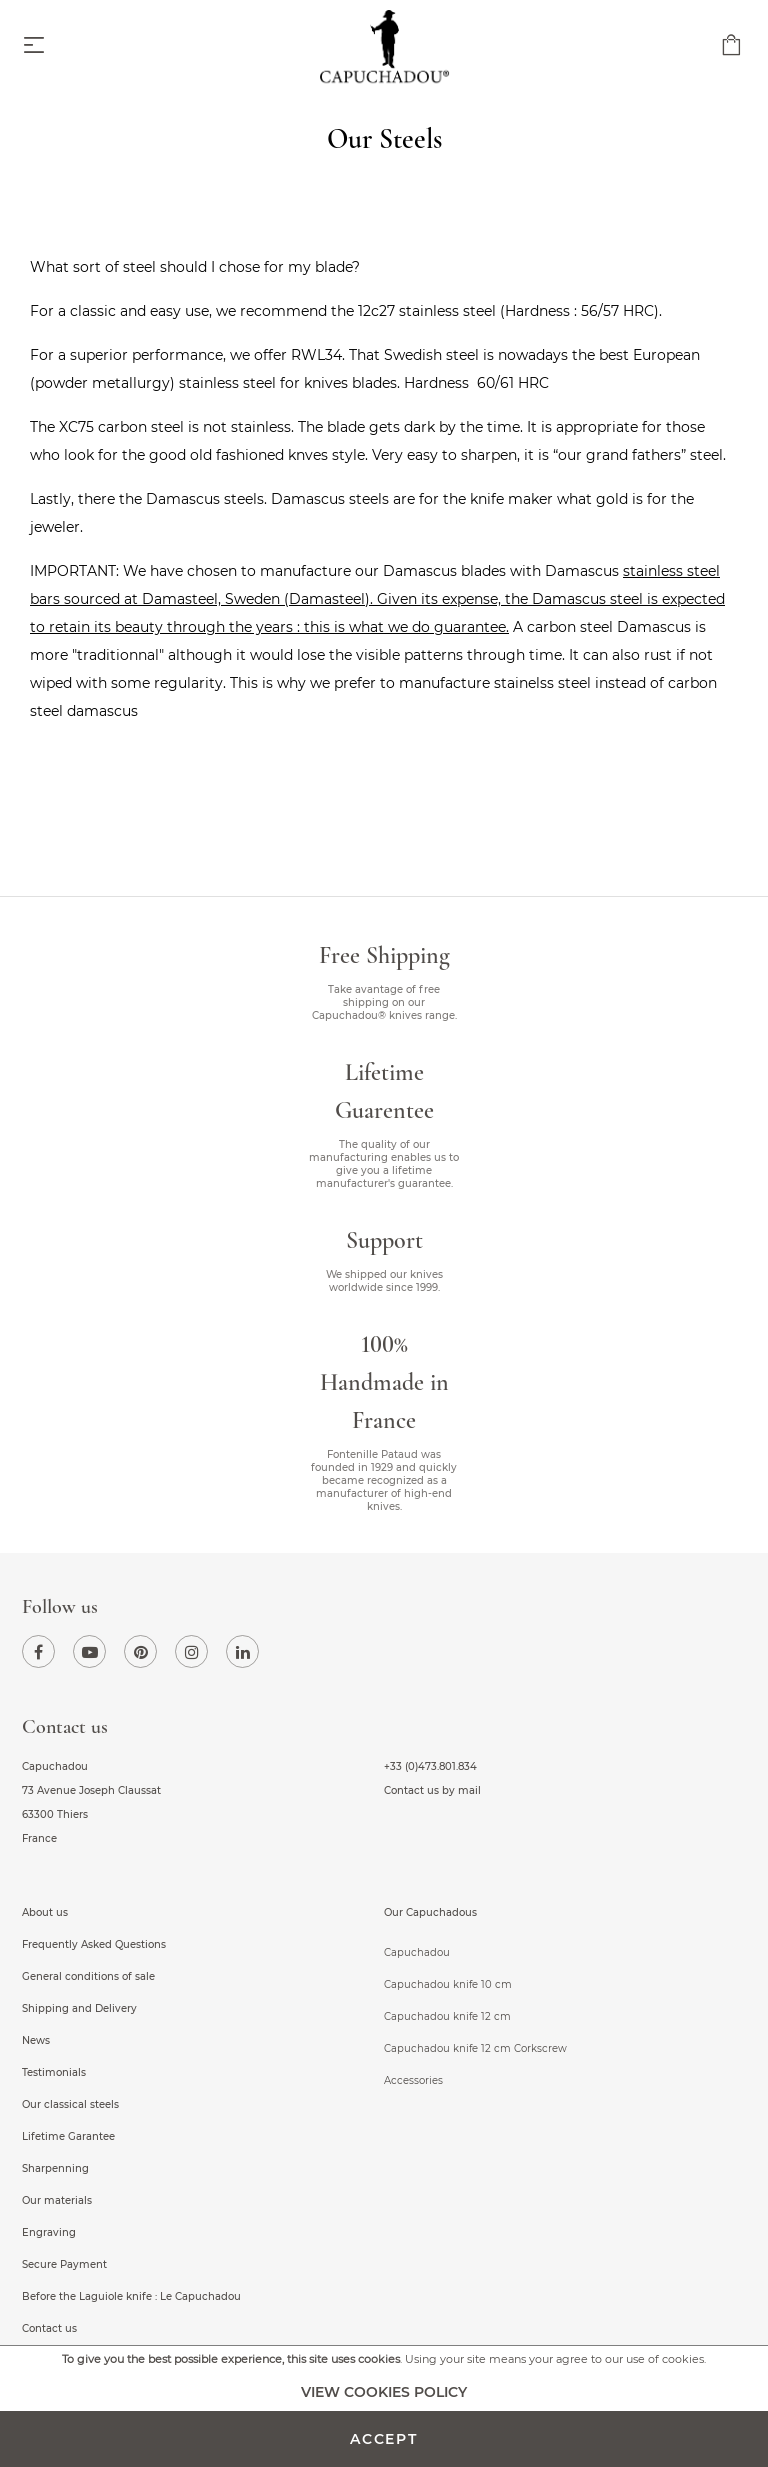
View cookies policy (384, 2392)
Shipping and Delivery (79, 2008)
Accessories (413, 2080)
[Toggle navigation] (34, 46)
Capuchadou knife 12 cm (447, 2016)
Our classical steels (70, 2104)
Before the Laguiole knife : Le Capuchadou (131, 2296)
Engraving (49, 2232)
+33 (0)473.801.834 (430, 1766)
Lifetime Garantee (68, 2136)
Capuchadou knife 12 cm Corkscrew (475, 2048)
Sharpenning (55, 2168)
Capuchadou (417, 1952)
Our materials (57, 2200)
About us (45, 1912)
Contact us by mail (432, 1790)
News (36, 2040)
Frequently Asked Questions (94, 1944)
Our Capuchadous (430, 1912)
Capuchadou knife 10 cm (448, 1984)
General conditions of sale (88, 1976)
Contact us (49, 2328)
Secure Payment (64, 2264)
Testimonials (54, 2072)
